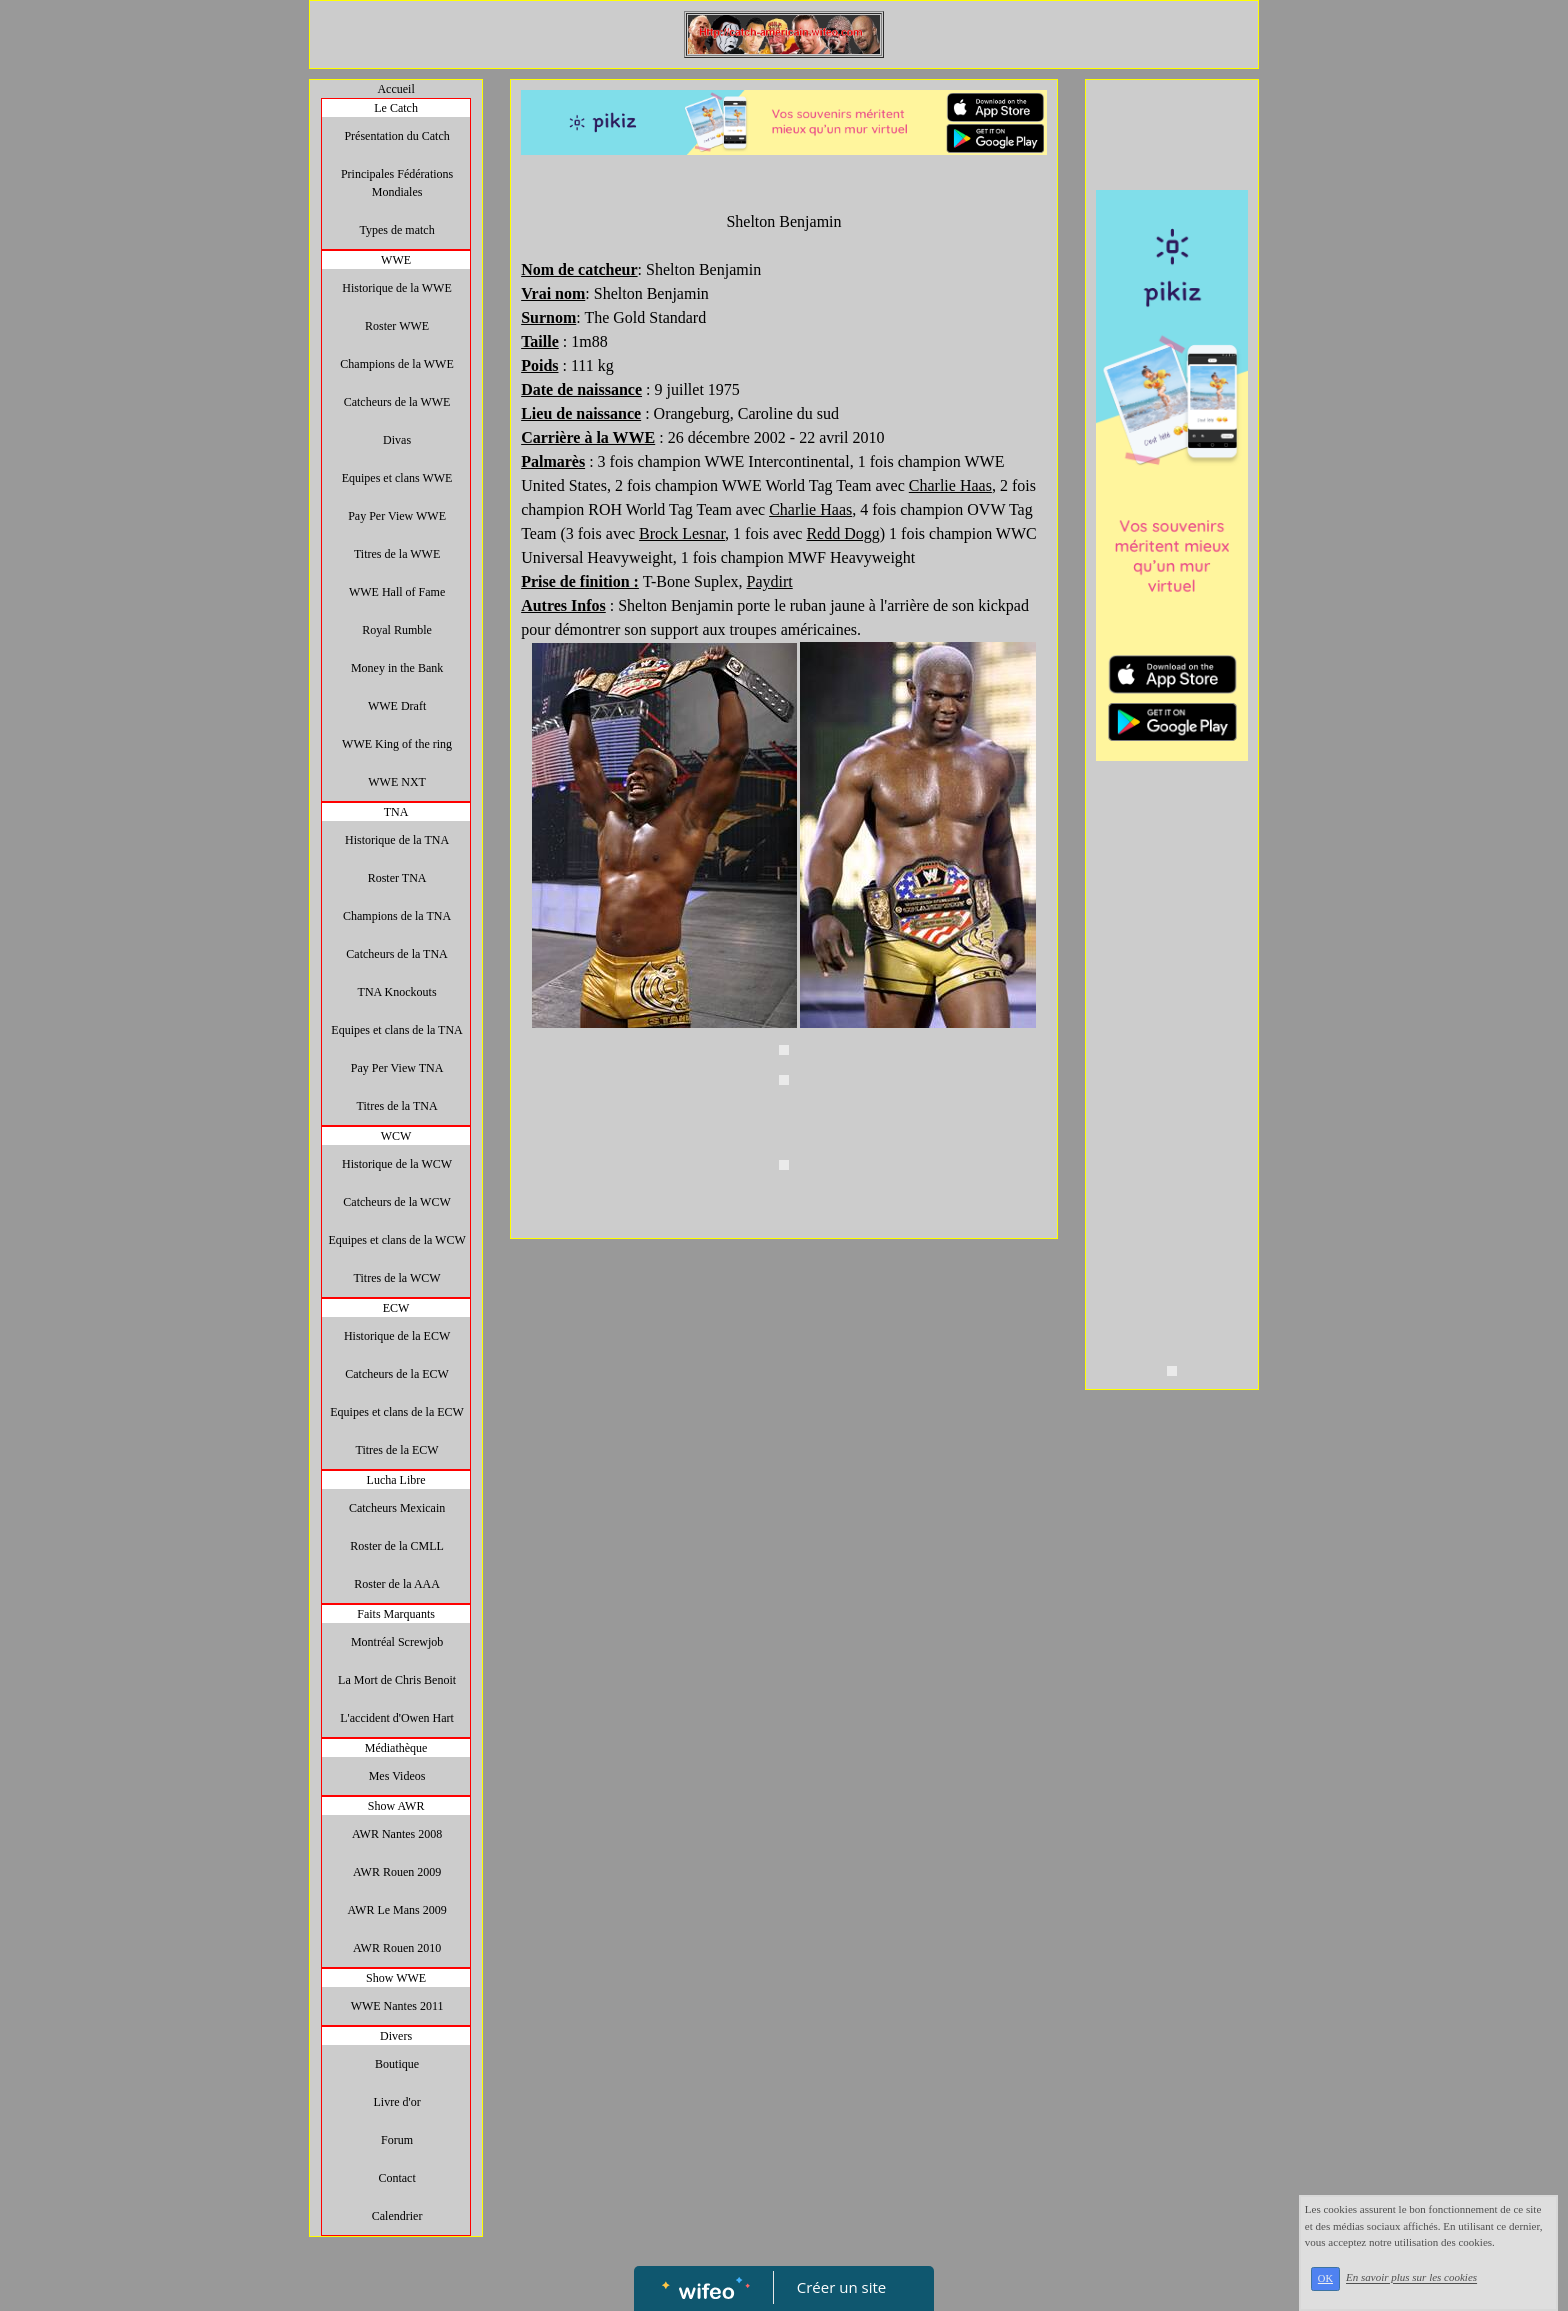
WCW (396, 1136)
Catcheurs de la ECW (397, 1374)
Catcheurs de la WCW (396, 1202)
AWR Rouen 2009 (397, 1872)
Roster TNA (397, 878)
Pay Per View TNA (397, 1068)
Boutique (397, 2064)
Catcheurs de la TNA (396, 954)
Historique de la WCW (397, 1164)
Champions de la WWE (396, 364)
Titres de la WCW (397, 1278)
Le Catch (396, 108)
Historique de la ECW (397, 1336)
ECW (396, 1308)
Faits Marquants (396, 1614)
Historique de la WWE (396, 288)
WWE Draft (397, 706)
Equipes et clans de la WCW (396, 1240)
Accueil (395, 89)
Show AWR (396, 1806)
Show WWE (396, 1978)
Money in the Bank (397, 668)
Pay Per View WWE (397, 516)
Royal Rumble (397, 630)
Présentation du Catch (396, 136)
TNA (396, 812)
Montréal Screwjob (397, 1642)
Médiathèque (396, 1748)
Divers (396, 2036)
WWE (396, 260)
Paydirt (769, 581)
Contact (396, 2178)
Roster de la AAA (397, 1584)
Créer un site (841, 2287)
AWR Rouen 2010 (397, 1948)
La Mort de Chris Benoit (397, 1680)
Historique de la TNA (397, 840)
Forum (397, 2140)
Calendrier (397, 2216)
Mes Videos (397, 1776)
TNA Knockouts (397, 992)
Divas (397, 440)
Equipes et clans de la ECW (397, 1412)
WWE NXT (397, 782)
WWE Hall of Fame (397, 592)
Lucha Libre (396, 1480)
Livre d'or (397, 2102)
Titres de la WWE (397, 554)
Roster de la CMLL (397, 1546)
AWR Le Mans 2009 (396, 1910)
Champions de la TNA (397, 916)
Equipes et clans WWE (397, 478)
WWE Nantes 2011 (397, 2006)
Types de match (397, 230)
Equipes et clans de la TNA (396, 1030)
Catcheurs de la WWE (397, 402)
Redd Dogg (842, 533)
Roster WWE (397, 326)
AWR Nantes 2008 (397, 1834)
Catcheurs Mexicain (397, 1508)
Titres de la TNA (397, 1106)
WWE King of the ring (397, 744)
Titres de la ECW (396, 1450)
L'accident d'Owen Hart (397, 1718)
